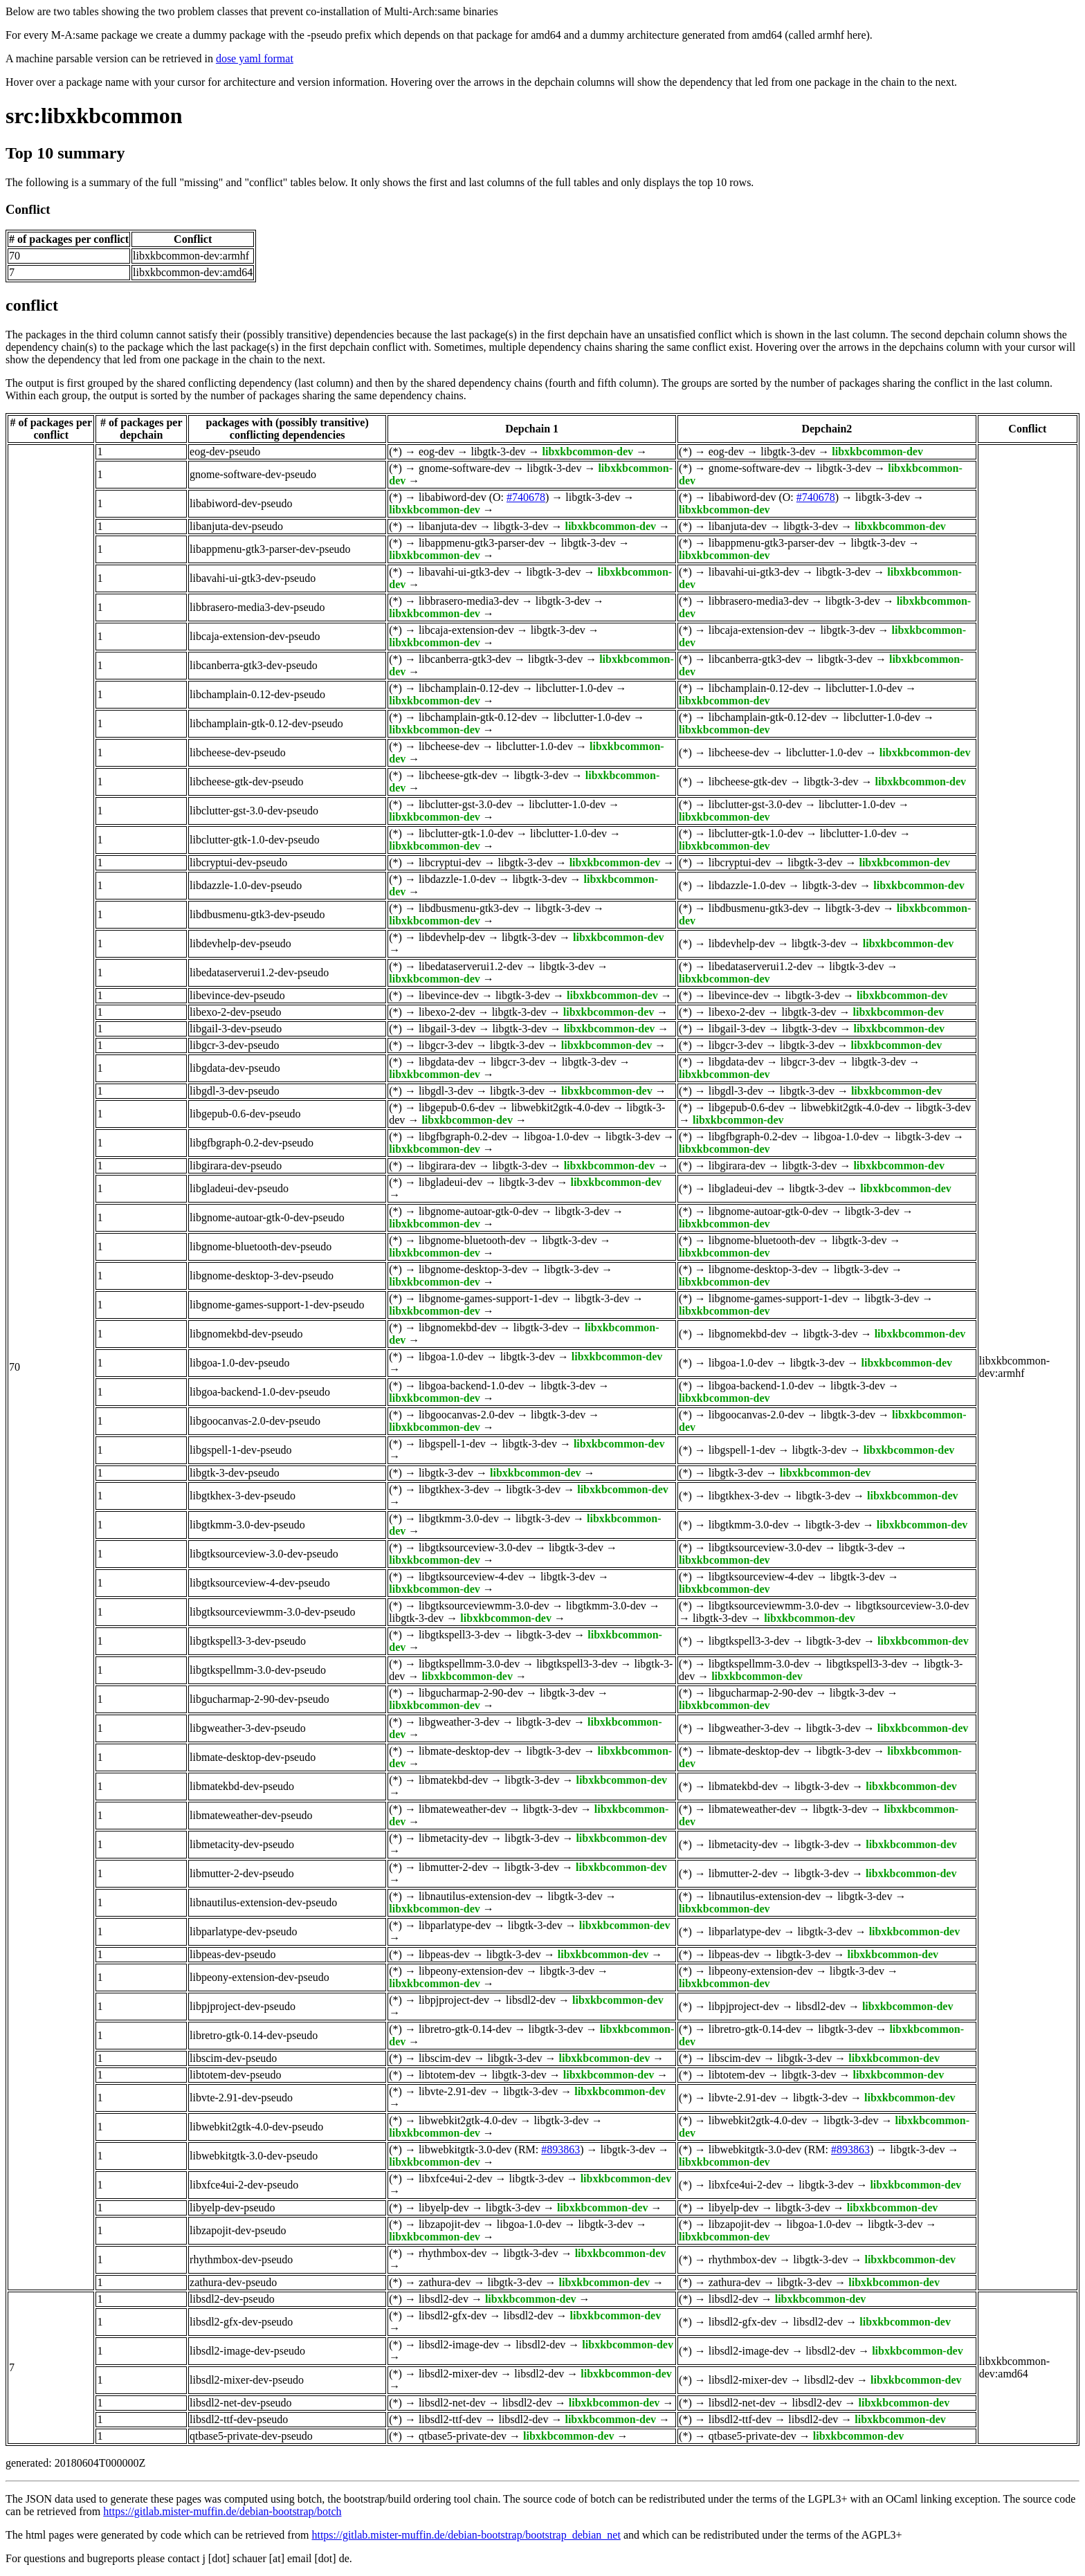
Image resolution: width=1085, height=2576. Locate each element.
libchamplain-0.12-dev (469, 688)
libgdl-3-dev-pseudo (235, 1091)
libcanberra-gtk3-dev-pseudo (254, 665)
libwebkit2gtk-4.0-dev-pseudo (256, 2126)
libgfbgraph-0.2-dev (463, 1136)
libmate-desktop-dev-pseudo (253, 1757)
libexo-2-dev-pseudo (235, 1012)
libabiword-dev (452, 497)
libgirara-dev (447, 1165)
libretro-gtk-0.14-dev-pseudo (254, 2035)
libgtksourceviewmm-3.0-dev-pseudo (273, 1612)
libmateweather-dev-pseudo (251, 1815)
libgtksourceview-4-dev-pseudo (260, 1583)
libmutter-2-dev (453, 1867)
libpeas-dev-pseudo (232, 1954)
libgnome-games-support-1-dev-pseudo (277, 1304)
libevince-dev (449, 995)
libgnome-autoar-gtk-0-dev (478, 1211)
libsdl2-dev (531, 2000)
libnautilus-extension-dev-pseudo (263, 1902)
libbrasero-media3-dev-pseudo (257, 607)
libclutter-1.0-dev (574, 688)
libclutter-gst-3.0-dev (465, 804)
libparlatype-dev (455, 1925)
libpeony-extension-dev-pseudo (259, 1977)
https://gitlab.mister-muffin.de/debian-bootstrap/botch (222, 2511)
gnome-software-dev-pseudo (253, 474)
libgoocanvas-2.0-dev (466, 1415)
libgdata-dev (446, 1062)
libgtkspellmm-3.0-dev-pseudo (258, 1670)
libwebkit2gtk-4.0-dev (560, 1107)
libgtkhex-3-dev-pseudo (242, 1495)
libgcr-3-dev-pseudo (234, 1045)
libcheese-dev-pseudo (238, 752)
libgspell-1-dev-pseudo (241, 1450)
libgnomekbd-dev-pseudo (246, 1334)
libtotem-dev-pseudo (235, 2075)
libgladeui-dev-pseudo (239, 1188)
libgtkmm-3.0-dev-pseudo (247, 1525)
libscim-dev (445, 2058)
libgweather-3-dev (459, 1722)
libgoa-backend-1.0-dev (471, 1385)
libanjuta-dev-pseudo (236, 526)
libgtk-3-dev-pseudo (235, 1473)
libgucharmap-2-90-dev (471, 1693)
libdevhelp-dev (452, 937)
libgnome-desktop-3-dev (473, 1269)
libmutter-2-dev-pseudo (242, 1873)
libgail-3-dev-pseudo (236, 1028)
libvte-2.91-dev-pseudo (241, 2097)
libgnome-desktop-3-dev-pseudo (262, 1275)
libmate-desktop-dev (464, 1751)
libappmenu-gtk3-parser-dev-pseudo (270, 549)
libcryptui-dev (450, 862)
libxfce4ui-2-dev (456, 2178)
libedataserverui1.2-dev (471, 966)
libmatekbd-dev (453, 1780)
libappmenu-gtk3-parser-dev (482, 543)
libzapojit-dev (449, 2224)
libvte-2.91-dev (452, 2091)
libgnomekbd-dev (458, 1327)
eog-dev (437, 451)
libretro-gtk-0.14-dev (465, 2029)
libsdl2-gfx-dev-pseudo (241, 2322)
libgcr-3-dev (446, 1045)
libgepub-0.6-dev (457, 1107)
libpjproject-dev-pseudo (242, 2006)
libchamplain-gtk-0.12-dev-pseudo (266, 723)
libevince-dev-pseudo (237, 995)
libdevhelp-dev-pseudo (240, 943)
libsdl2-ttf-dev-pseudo (239, 2419)
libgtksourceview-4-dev (471, 1576)
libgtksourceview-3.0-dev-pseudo (264, 1554)
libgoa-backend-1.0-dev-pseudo (260, 1392)
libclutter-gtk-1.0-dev (466, 833)
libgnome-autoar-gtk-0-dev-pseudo (267, 1217)
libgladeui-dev (450, 1182)
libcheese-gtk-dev (458, 775)
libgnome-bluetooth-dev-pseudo (260, 1246)
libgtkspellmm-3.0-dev (469, 1664)
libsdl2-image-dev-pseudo (247, 2351)
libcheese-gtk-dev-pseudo (246, 781)
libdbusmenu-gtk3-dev (469, 908)
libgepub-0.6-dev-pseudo (245, 1114)
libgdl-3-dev (446, 1091)
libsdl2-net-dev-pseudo (241, 2403)
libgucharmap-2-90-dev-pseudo (259, 1699)
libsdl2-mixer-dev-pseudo (247, 2380)
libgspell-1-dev (452, 1444)
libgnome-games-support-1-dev (488, 1298)
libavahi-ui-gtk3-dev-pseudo (253, 578)
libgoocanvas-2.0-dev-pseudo (255, 1421)
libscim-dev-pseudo (233, 2058)
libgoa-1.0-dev (556, 1136)
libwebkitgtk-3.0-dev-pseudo (254, 2156)
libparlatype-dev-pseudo (244, 1931)
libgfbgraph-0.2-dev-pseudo (251, 1143)
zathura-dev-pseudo (233, 2282)
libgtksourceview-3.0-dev (475, 1547)
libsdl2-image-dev (459, 2344)
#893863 (560, 2149)
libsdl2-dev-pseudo (232, 2299)
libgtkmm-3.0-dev (459, 1518)
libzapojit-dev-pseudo (238, 2230)
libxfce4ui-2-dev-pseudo (244, 2185)
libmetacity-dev (453, 1838)
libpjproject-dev (454, 2000)
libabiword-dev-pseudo (241, 503)
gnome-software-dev (464, 468)
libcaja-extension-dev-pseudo (255, 636)
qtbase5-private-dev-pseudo (251, 2436)
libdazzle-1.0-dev (457, 879)
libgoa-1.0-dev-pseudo (239, 1363)
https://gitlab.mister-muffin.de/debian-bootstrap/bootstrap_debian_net (465, 2535)
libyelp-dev (444, 2207)
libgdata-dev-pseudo (235, 1068)
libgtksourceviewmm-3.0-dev (484, 1605)
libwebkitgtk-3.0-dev (465, 2149)
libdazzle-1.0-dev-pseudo (246, 885)
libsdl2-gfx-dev (453, 2315)
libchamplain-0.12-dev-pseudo (257, 694)
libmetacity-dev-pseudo (242, 1844)
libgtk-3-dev (498, 451)
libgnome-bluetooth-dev (472, 1240)
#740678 (526, 497)
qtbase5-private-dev (463, 2436)
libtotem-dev (447, 2075)
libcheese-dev (449, 746)
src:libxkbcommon (94, 115)
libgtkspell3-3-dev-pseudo (248, 1641)
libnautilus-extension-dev (475, 1896)
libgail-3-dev (447, 1028)
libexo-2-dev (447, 1012)
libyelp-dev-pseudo (232, 2207)
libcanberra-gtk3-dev (465, 659)
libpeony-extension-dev (471, 1971)
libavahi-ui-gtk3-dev (464, 572)
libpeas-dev (444, 1954)
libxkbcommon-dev (588, 451)
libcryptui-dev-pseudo (238, 862)
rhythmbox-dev (453, 2253)
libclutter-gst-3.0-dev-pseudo (254, 810)
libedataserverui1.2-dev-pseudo (259, 972)
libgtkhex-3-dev (454, 1489)
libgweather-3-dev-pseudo (248, 1728)
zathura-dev (445, 2282)
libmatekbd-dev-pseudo (242, 1786)
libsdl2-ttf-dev (450, 2419)
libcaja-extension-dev (466, 630)
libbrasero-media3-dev (469, 601)
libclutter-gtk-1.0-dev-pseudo (255, 840)
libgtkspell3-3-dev (459, 1635)
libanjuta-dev (448, 526)
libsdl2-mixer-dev (458, 2373)
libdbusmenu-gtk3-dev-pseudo (257, 914)
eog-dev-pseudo (225, 451)
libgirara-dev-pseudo (236, 1165)
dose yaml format (254, 58)
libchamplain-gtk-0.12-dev (478, 717)
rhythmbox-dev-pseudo (241, 2259)
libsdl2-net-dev (452, 2403)
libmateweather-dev (463, 1809)
